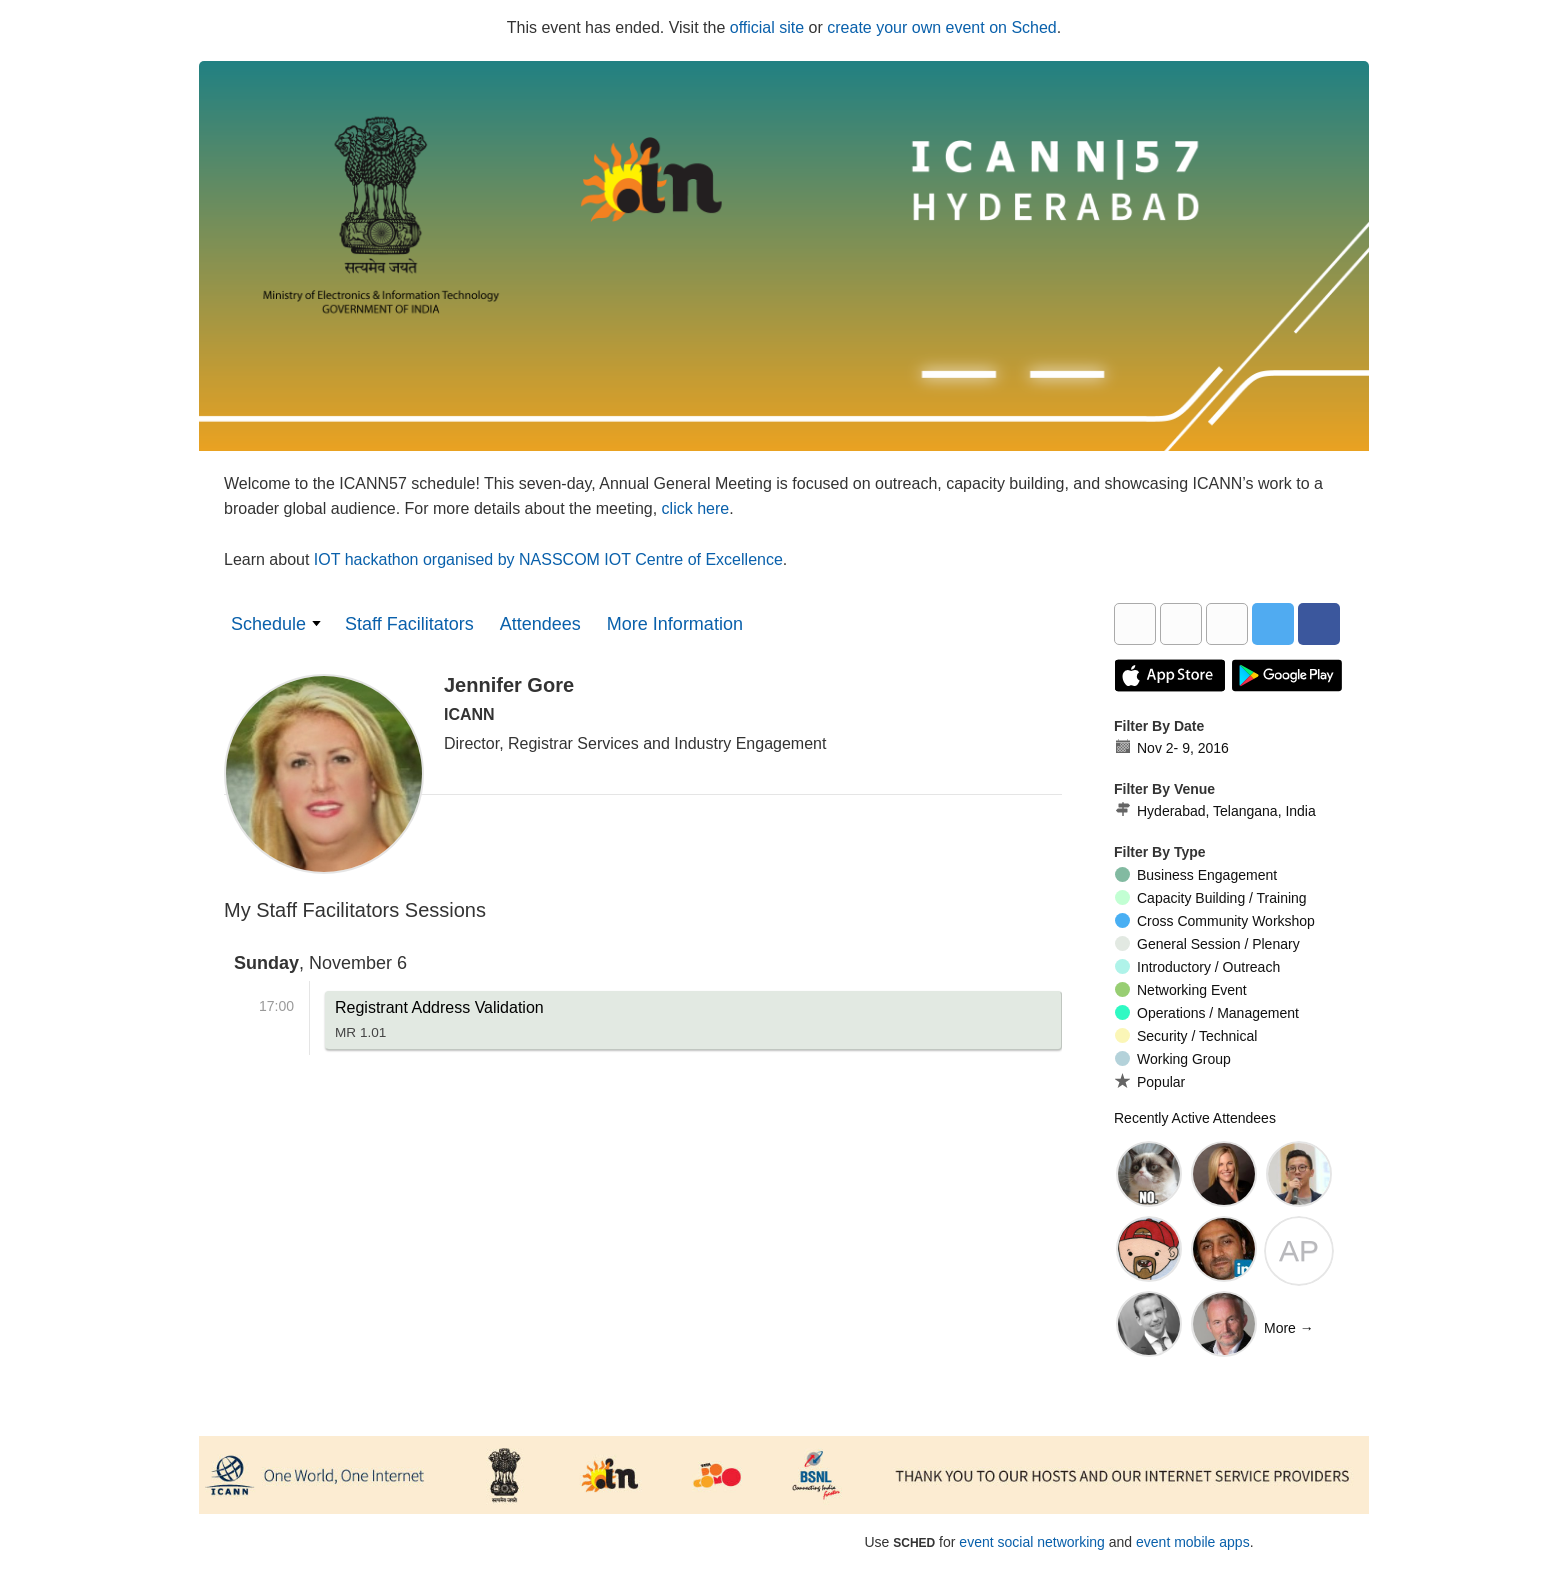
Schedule (268, 624)
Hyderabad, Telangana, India (1215, 811)
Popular (1150, 1081)
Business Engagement (1196, 875)
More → (1289, 1328)
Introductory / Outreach (1197, 967)
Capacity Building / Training (1211, 898)
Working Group (1173, 1059)
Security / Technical (1186, 1036)
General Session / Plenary (1207, 944)
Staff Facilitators (409, 624)
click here (696, 508)
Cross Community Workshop (1215, 921)
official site (767, 27)
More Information (675, 624)
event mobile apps (1193, 1542)
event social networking (1032, 1542)
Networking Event (1181, 990)
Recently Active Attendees (1195, 1118)
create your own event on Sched (941, 27)
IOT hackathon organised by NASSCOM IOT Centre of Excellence (548, 559)
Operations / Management (1207, 1013)
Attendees (540, 624)
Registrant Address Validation (439, 1024)
